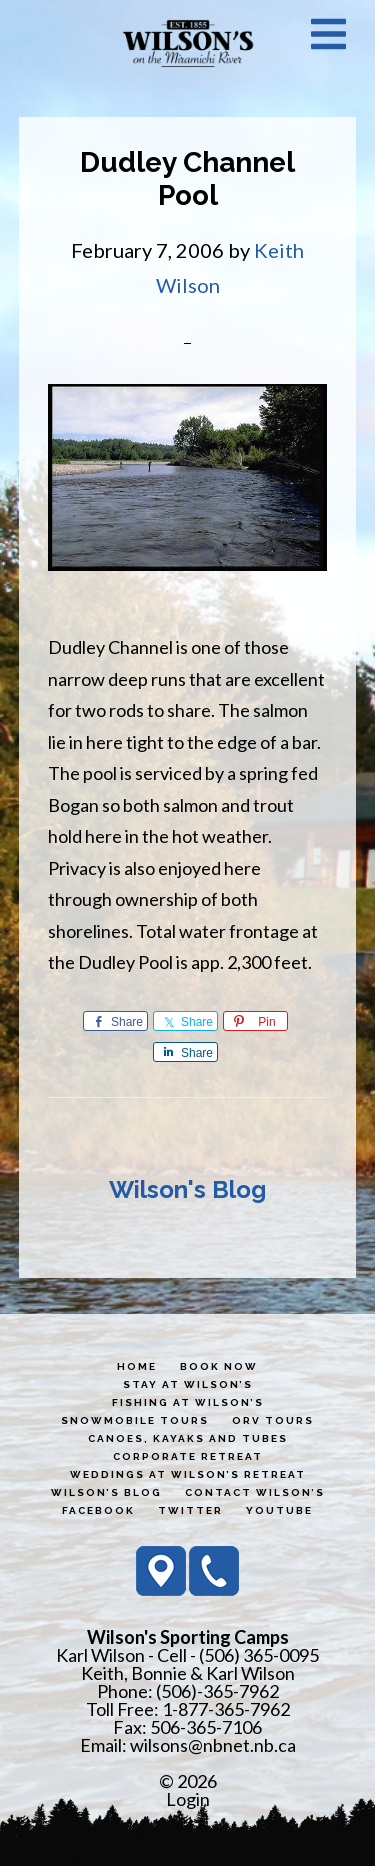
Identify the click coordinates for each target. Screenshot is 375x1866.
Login (188, 1799)
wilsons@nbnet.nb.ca (213, 1745)
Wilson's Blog (187, 1189)
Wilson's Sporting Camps (188, 43)
